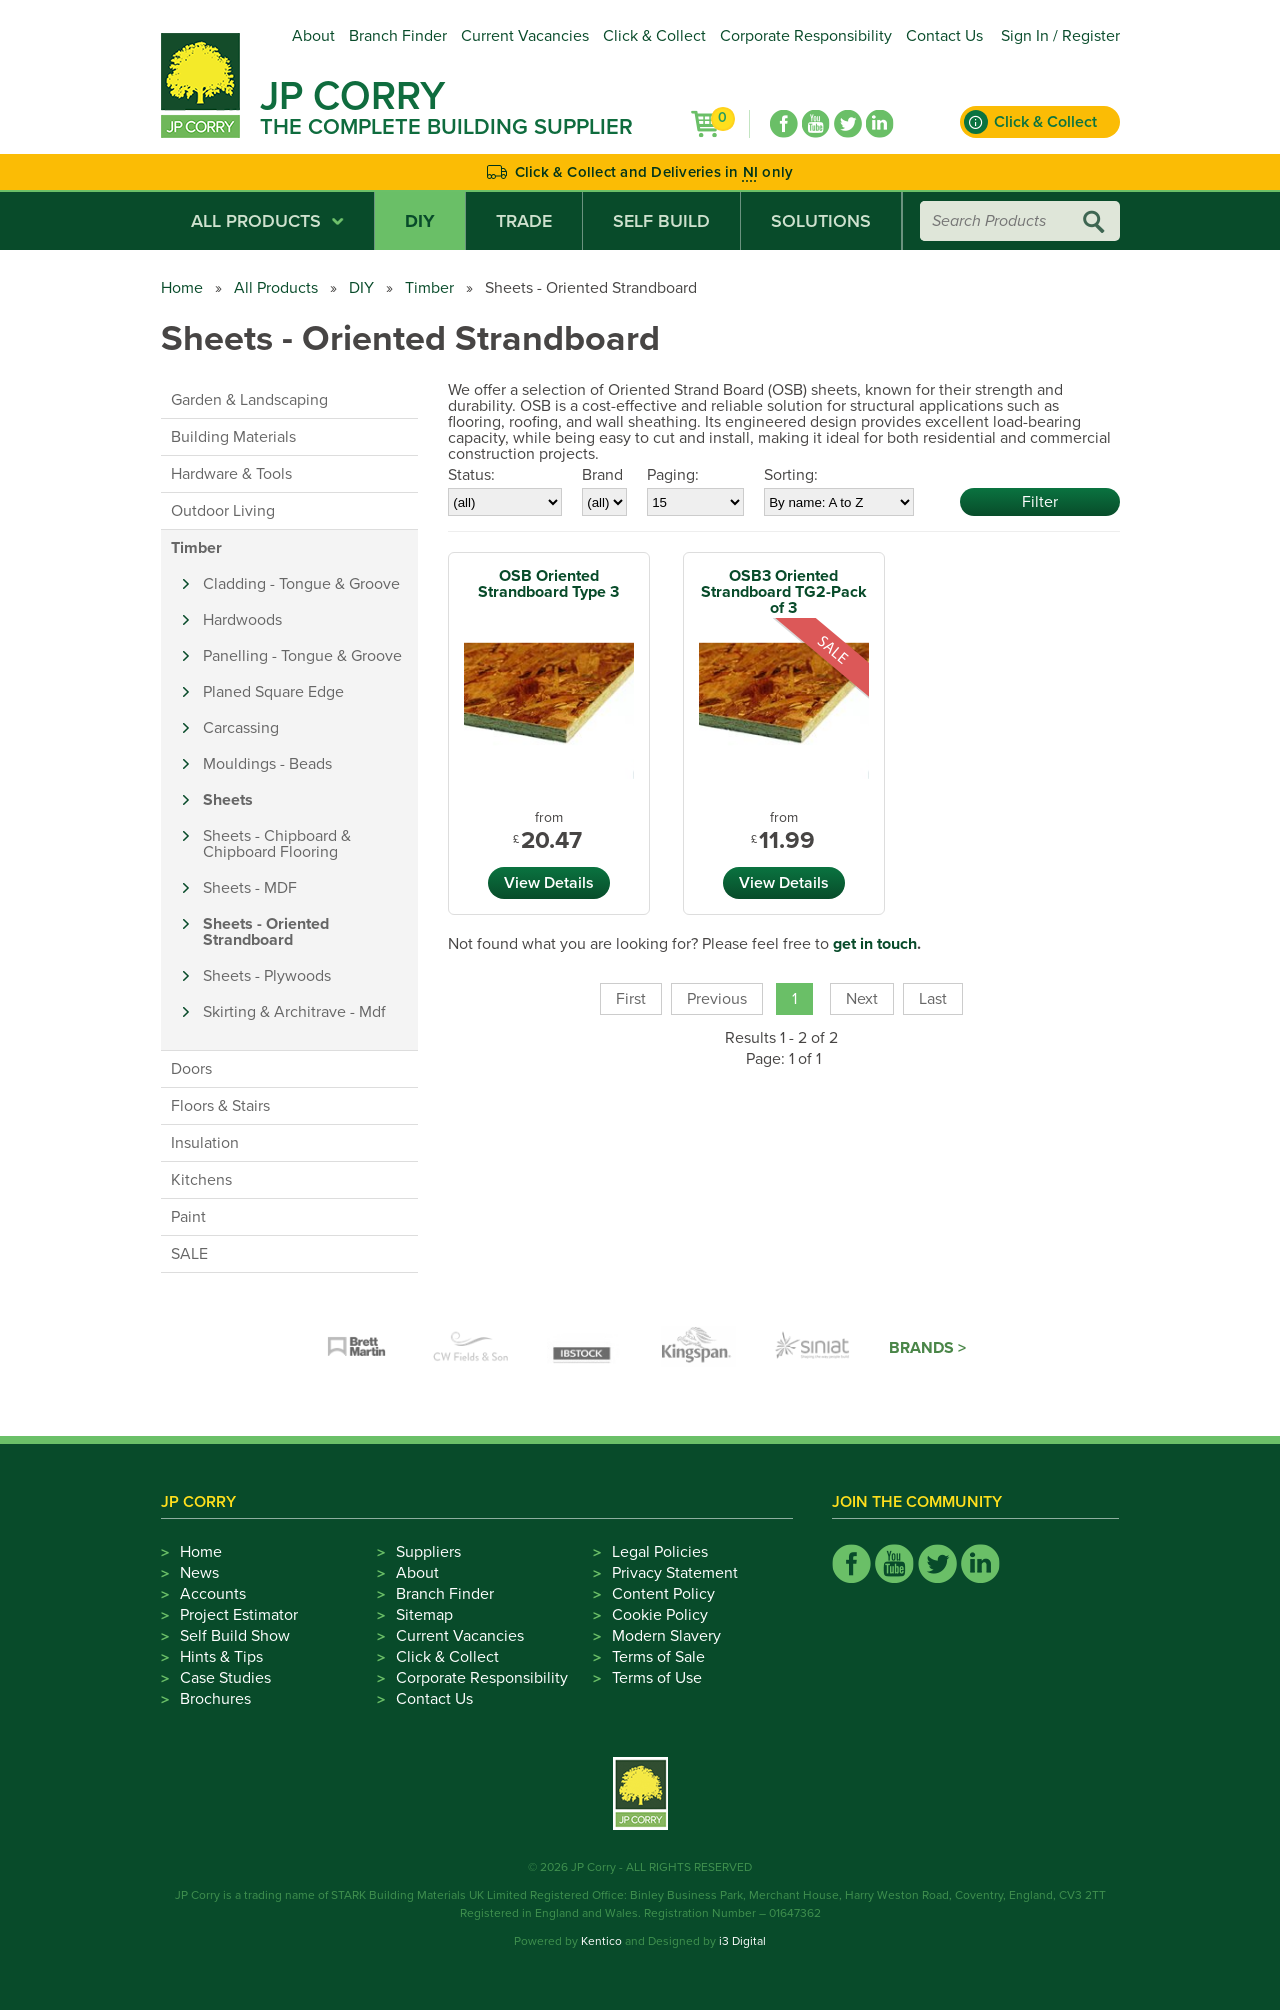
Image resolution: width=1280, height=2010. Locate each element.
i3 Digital (742, 1941)
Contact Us (944, 36)
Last (933, 999)
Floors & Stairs (220, 1106)
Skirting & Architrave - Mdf (294, 1012)
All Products (267, 221)
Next (862, 999)
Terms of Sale (658, 1657)
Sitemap (424, 1615)
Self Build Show (235, 1636)
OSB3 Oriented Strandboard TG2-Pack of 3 (784, 592)
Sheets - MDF (250, 888)
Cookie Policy (660, 1615)
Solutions (821, 221)
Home (182, 288)
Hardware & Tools (231, 474)
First (631, 999)
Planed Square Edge (273, 692)
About (313, 36)
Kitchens (201, 1180)
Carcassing (241, 728)
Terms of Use (657, 1678)
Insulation (205, 1143)
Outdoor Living (223, 511)
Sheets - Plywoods (267, 976)
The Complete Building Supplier (446, 127)
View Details (549, 883)
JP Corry (352, 96)
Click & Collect (654, 36)
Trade (524, 221)
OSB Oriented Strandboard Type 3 (548, 584)
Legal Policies (660, 1552)
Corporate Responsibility (806, 36)
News (199, 1573)
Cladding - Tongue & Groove (301, 584)
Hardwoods (242, 620)
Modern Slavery (666, 1636)
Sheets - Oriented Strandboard (266, 932)
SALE (189, 1254)
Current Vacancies (525, 36)
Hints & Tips (221, 1657)
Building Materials (233, 437)
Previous (717, 999)
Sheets (228, 800)
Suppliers (428, 1552)
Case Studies (225, 1678)
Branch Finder (398, 36)
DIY (420, 221)
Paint (188, 1217)
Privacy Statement (675, 1573)
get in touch (875, 944)
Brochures (215, 1699)
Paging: (673, 475)
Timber (429, 288)
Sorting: (791, 475)
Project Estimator (239, 1615)
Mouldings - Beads (267, 764)
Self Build (661, 221)
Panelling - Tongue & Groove (302, 656)
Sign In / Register (1060, 36)
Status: (471, 475)
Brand (602, 475)
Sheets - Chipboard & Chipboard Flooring (277, 844)
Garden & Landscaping (249, 400)
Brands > (927, 1348)
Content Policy (663, 1594)
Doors (191, 1069)
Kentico (601, 1941)
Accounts (213, 1594)
